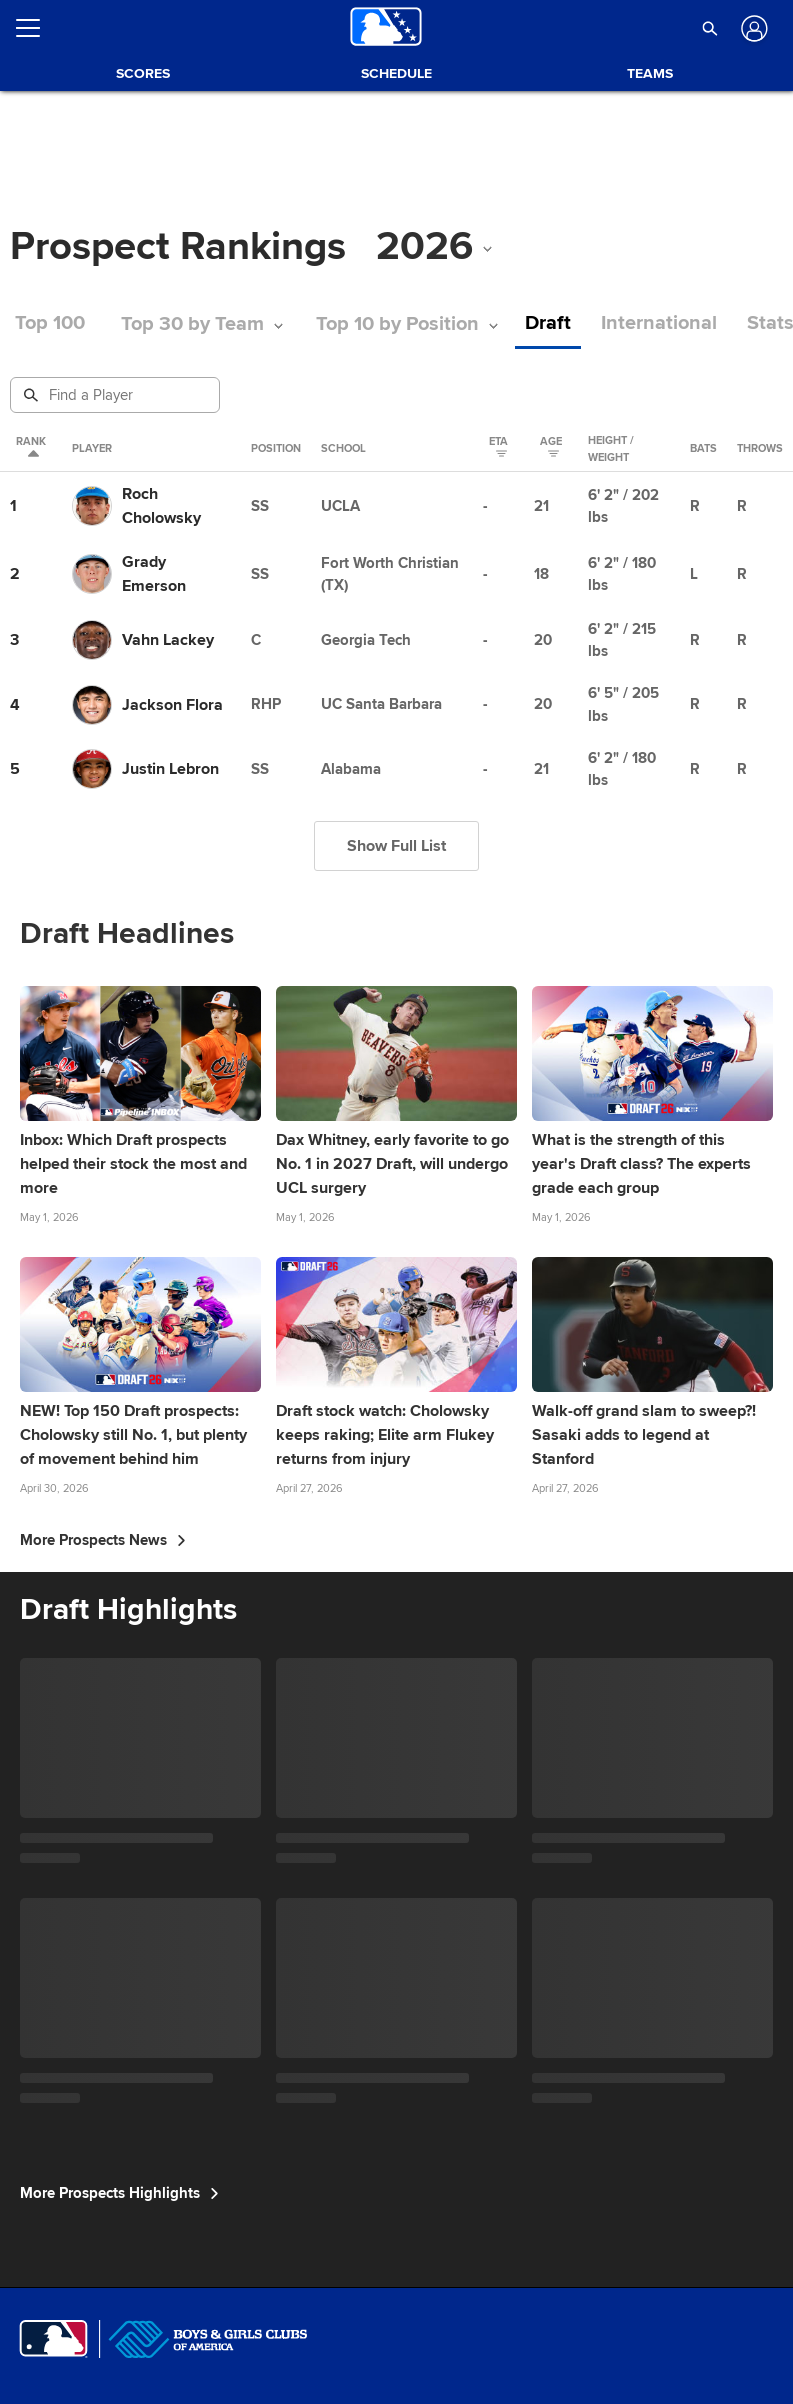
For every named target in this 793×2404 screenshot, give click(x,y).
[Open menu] (36, 28)
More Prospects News (103, 1540)
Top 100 (50, 323)
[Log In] (751, 28)
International (659, 323)
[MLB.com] (53, 2339)
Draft (548, 323)
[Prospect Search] (117, 395)
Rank (31, 448)
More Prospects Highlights (119, 2193)
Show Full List (396, 846)
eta (498, 448)
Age (551, 448)
